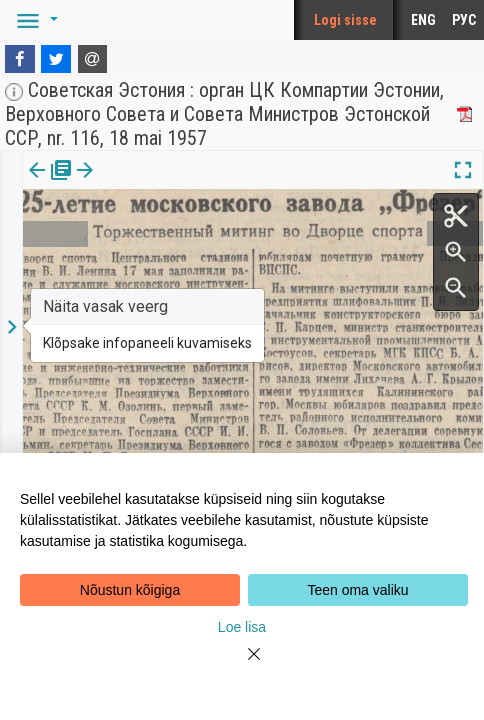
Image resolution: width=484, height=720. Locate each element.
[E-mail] (93, 59)
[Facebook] (20, 59)
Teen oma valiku (357, 590)
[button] (34, 20)
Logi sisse (345, 20)
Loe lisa (242, 627)
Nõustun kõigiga (130, 590)
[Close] (242, 666)
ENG (423, 20)
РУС (464, 20)
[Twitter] (56, 59)
